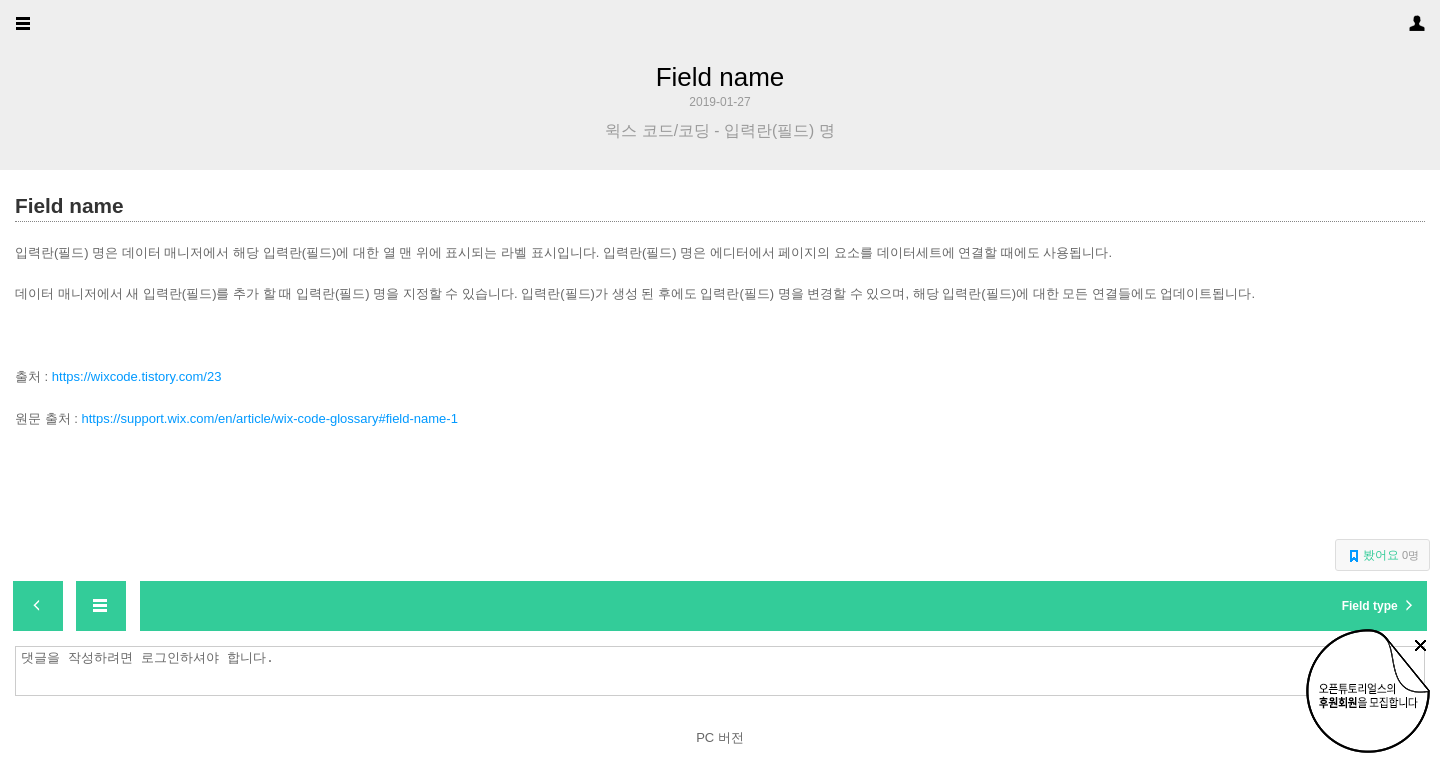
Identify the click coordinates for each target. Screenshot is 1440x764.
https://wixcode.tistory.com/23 (137, 376)
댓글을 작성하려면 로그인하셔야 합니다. (725, 671)
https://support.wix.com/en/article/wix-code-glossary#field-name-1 (269, 418)
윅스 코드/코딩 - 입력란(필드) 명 (719, 131)
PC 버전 (720, 737)
